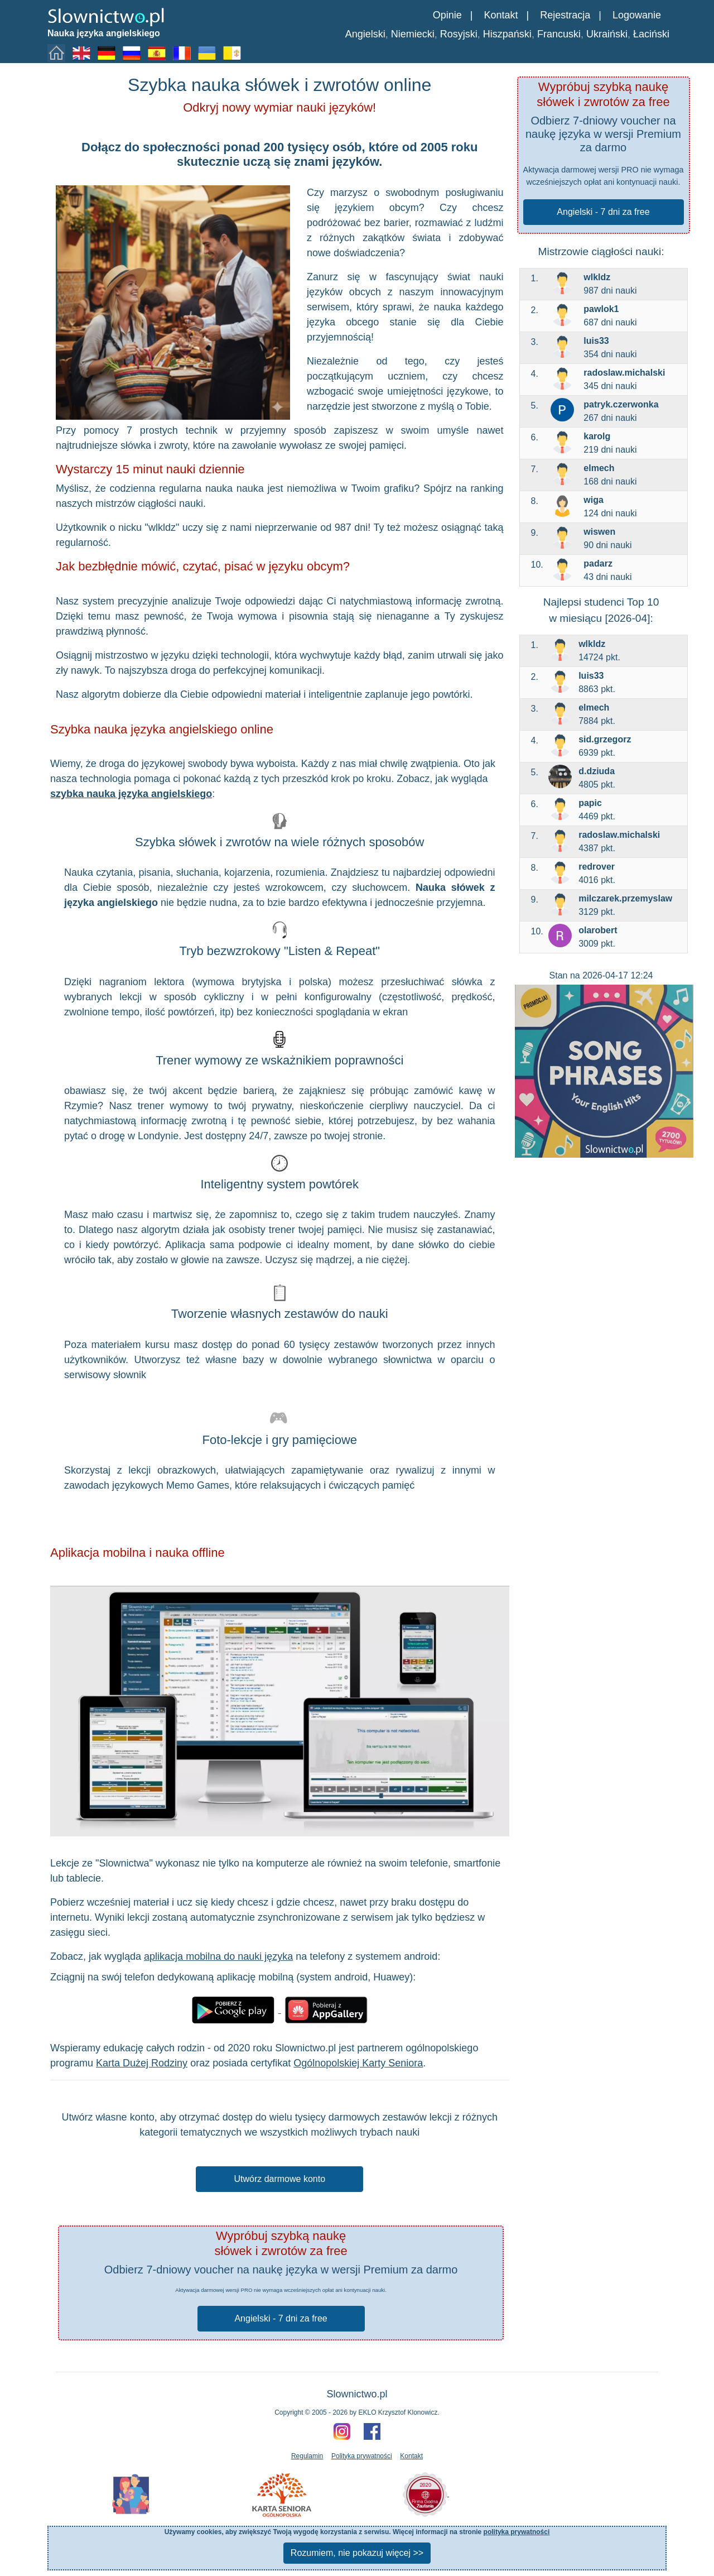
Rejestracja (565, 15)
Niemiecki (413, 34)
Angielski (365, 34)
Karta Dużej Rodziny (141, 2063)
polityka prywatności (517, 2532)
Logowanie (636, 15)
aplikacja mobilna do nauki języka (218, 1956)
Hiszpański (507, 34)
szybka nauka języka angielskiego (131, 793)
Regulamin (307, 2456)
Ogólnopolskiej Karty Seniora (358, 2063)
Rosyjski (458, 34)
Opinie (447, 15)
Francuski (559, 34)
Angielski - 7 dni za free (603, 212)
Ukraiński (607, 34)
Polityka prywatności (361, 2456)
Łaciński (651, 34)
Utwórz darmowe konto (279, 2179)
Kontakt (501, 15)
